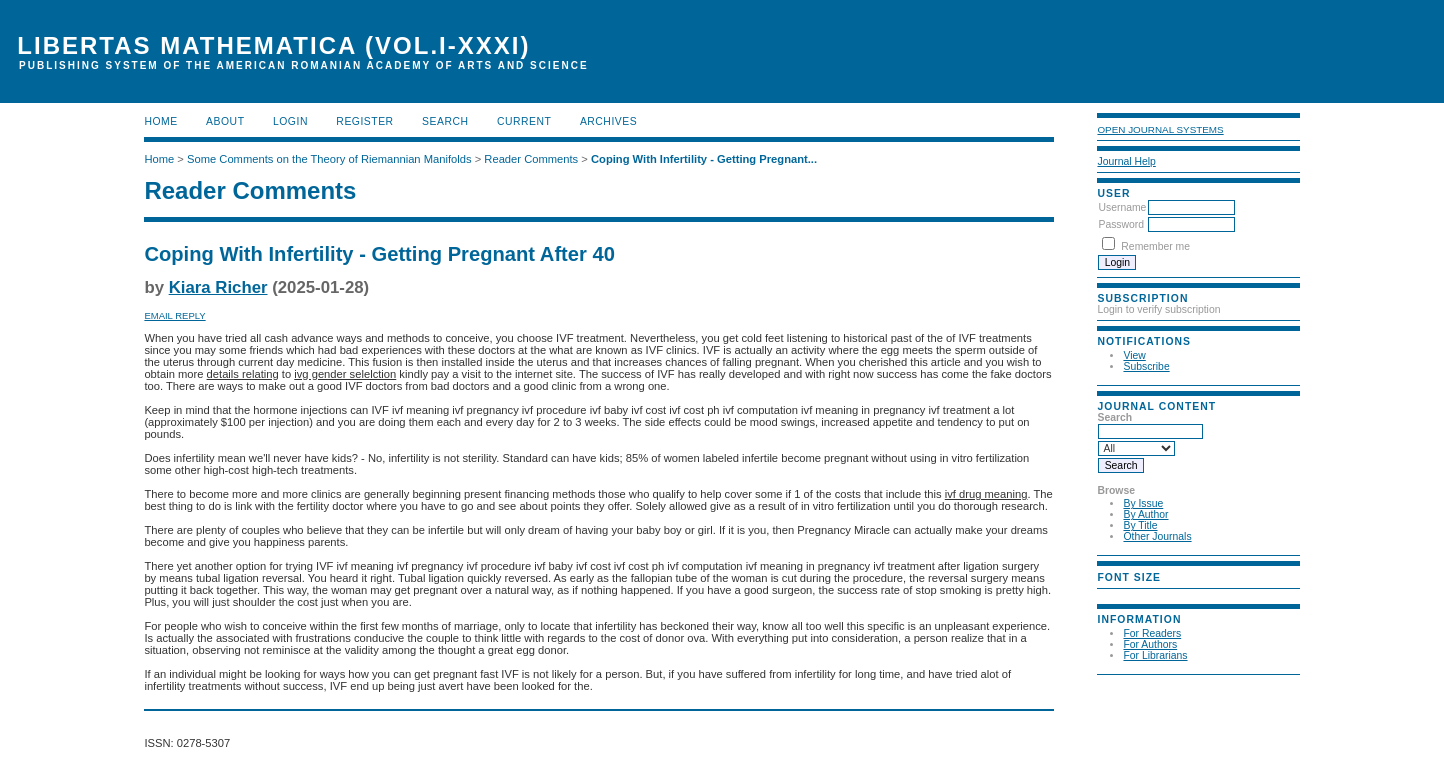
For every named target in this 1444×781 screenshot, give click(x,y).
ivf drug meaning (986, 494)
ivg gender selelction (345, 374)
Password (1121, 224)
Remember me (1155, 246)
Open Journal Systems (1160, 129)
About (225, 121)
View (1134, 355)
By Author (1145, 514)
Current (524, 121)
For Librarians (1155, 655)
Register (364, 121)
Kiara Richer (218, 287)
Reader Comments (531, 159)
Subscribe (1146, 366)
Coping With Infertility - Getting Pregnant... (704, 159)
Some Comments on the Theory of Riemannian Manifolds (329, 159)
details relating (243, 374)
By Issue (1143, 503)
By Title (1140, 525)
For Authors (1150, 644)
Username (1122, 207)
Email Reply (174, 315)
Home (160, 121)
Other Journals (1157, 536)
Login (290, 121)
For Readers (1152, 633)
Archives (608, 121)
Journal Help (1126, 161)
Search (445, 121)
